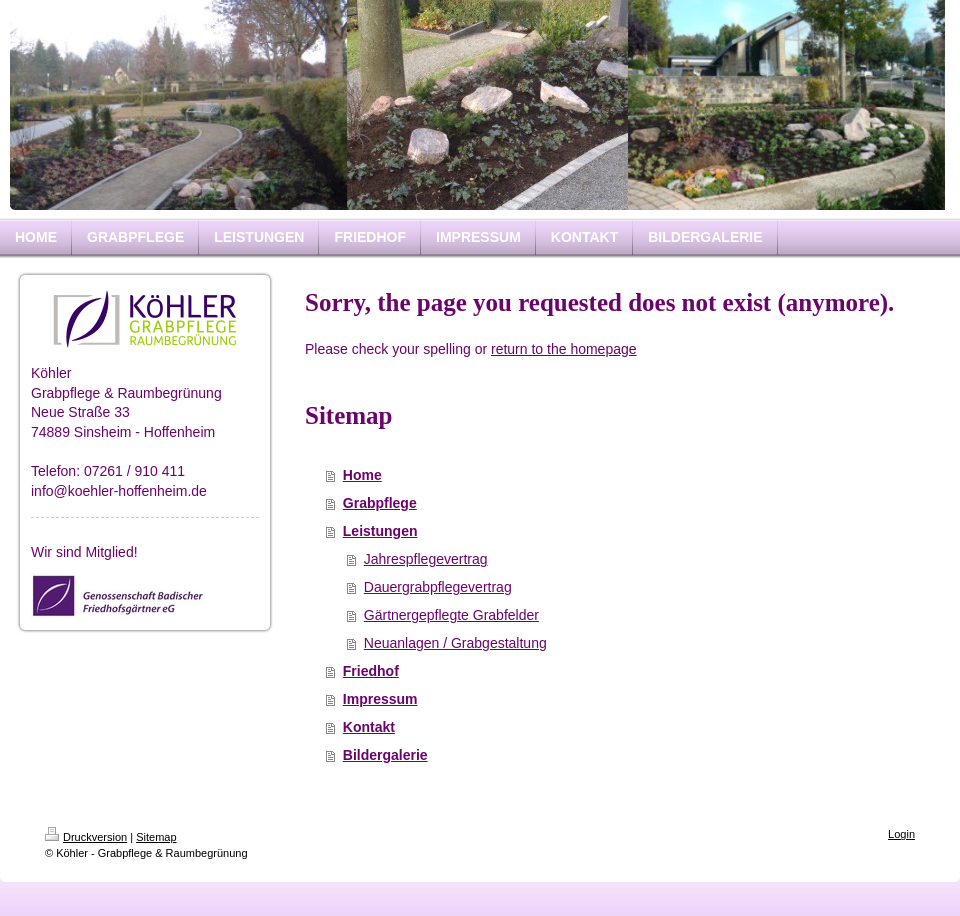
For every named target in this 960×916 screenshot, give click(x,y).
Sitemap (156, 837)
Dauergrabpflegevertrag (438, 587)
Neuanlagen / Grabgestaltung (455, 643)
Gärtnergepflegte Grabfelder (451, 615)
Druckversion (86, 837)
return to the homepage (564, 349)
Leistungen (380, 531)
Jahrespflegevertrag (426, 559)
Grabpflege (380, 503)
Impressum (380, 699)
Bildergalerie (385, 755)
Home (362, 475)
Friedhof (371, 671)
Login (901, 834)
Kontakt (369, 727)
